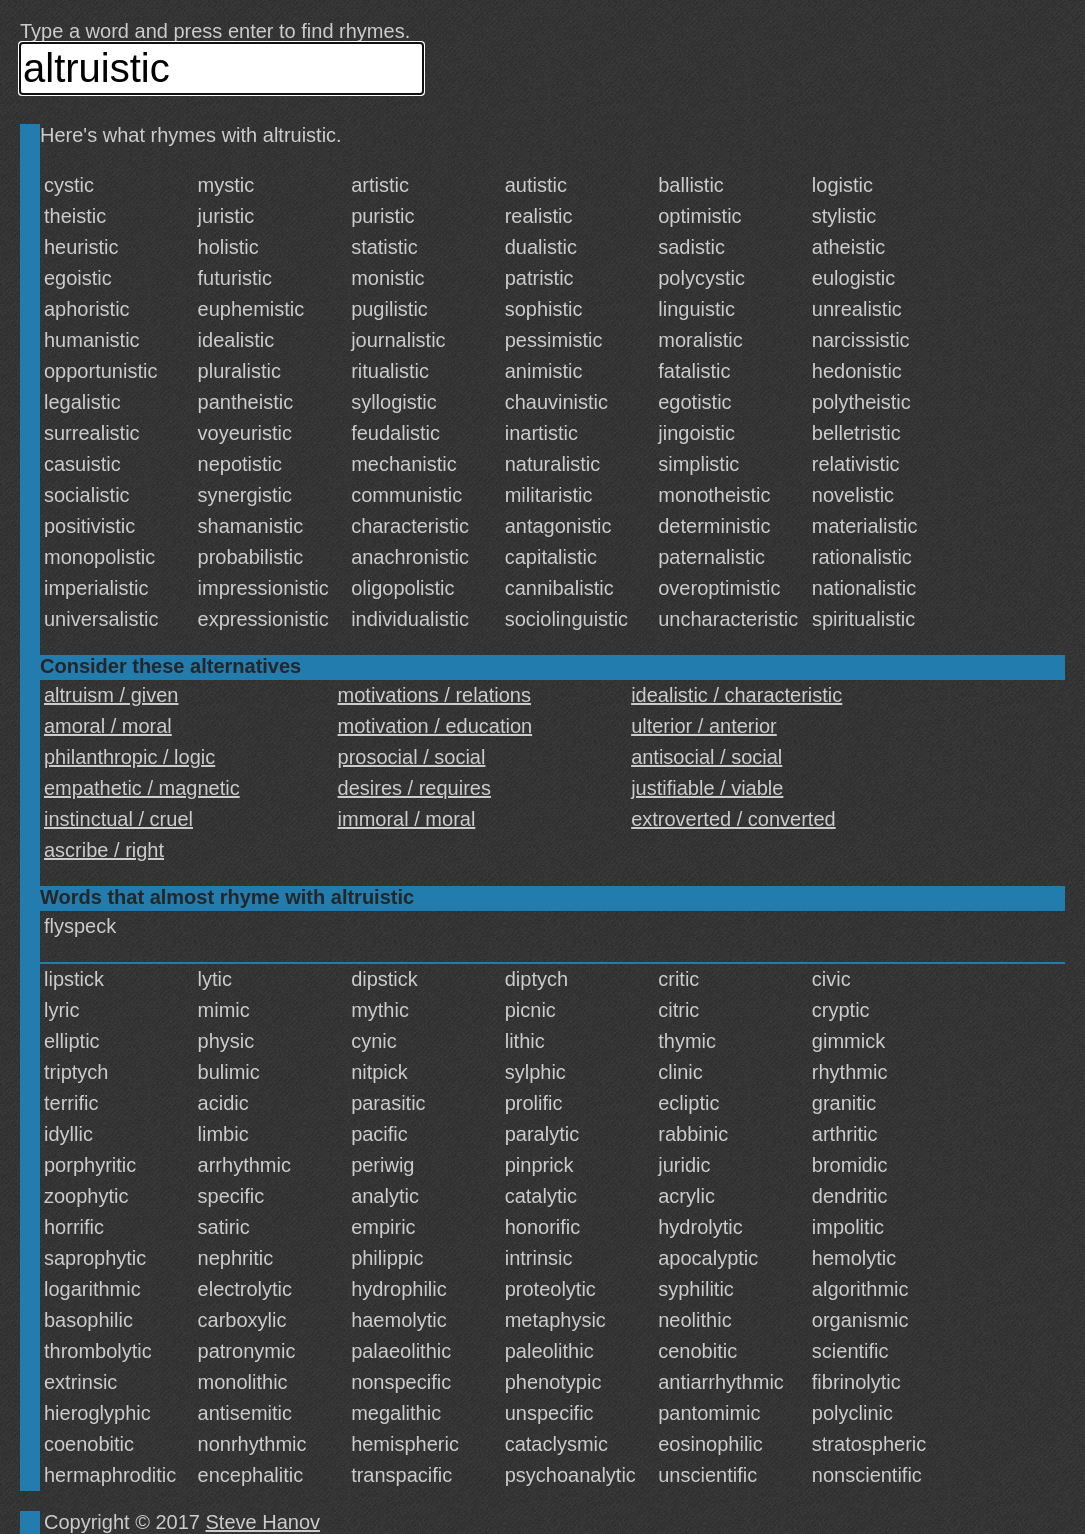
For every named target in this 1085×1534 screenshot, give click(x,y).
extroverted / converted (733, 819)
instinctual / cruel (118, 819)
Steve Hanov (263, 1522)
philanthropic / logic (129, 757)
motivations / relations (434, 695)
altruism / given (111, 695)
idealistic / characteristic (736, 695)
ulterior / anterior (704, 726)
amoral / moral (108, 726)
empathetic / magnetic (142, 788)
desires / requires (414, 788)
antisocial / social (706, 757)
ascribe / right (104, 850)
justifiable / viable (707, 788)
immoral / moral (407, 819)
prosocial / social (412, 757)
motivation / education (435, 726)
